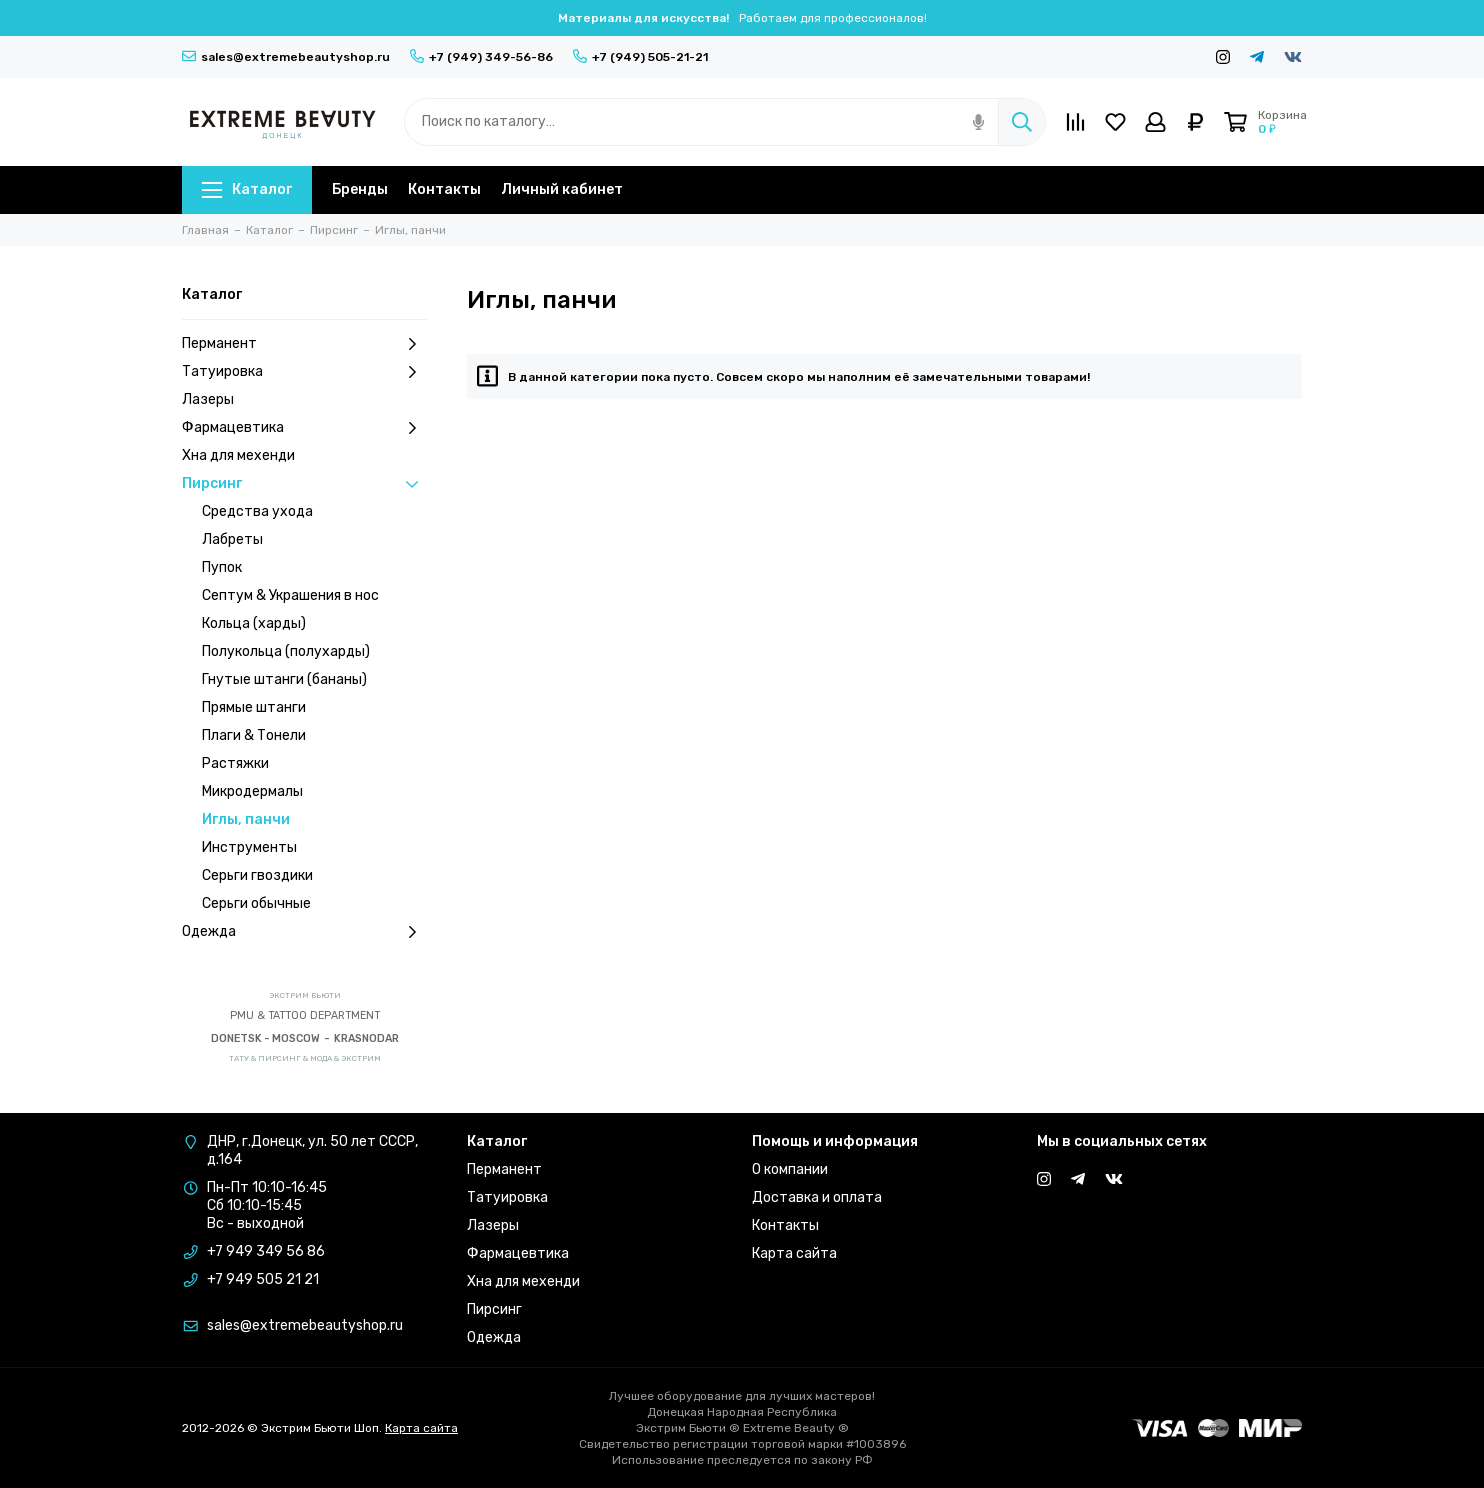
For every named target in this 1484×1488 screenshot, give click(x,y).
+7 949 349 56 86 (266, 1251)
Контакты (444, 189)
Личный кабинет (562, 189)
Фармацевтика (304, 428)
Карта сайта (794, 1253)
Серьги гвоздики (257, 875)
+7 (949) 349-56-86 (481, 57)
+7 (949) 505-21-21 (640, 57)
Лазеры (208, 399)
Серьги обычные (256, 903)
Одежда (304, 932)
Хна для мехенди (238, 455)
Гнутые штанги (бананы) (284, 679)
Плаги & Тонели (254, 735)
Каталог (247, 189)
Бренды (360, 189)
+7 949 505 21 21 (263, 1279)
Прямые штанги (254, 707)
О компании (790, 1169)
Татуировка (304, 372)
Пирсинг (304, 484)
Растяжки (235, 763)
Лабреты (232, 539)
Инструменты (249, 847)
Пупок (222, 567)
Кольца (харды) (254, 623)
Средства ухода (257, 511)
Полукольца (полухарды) (286, 651)
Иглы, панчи (246, 819)
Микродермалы (252, 791)
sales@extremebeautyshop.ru (286, 57)
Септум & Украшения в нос (290, 595)
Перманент (304, 344)
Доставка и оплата (817, 1197)
